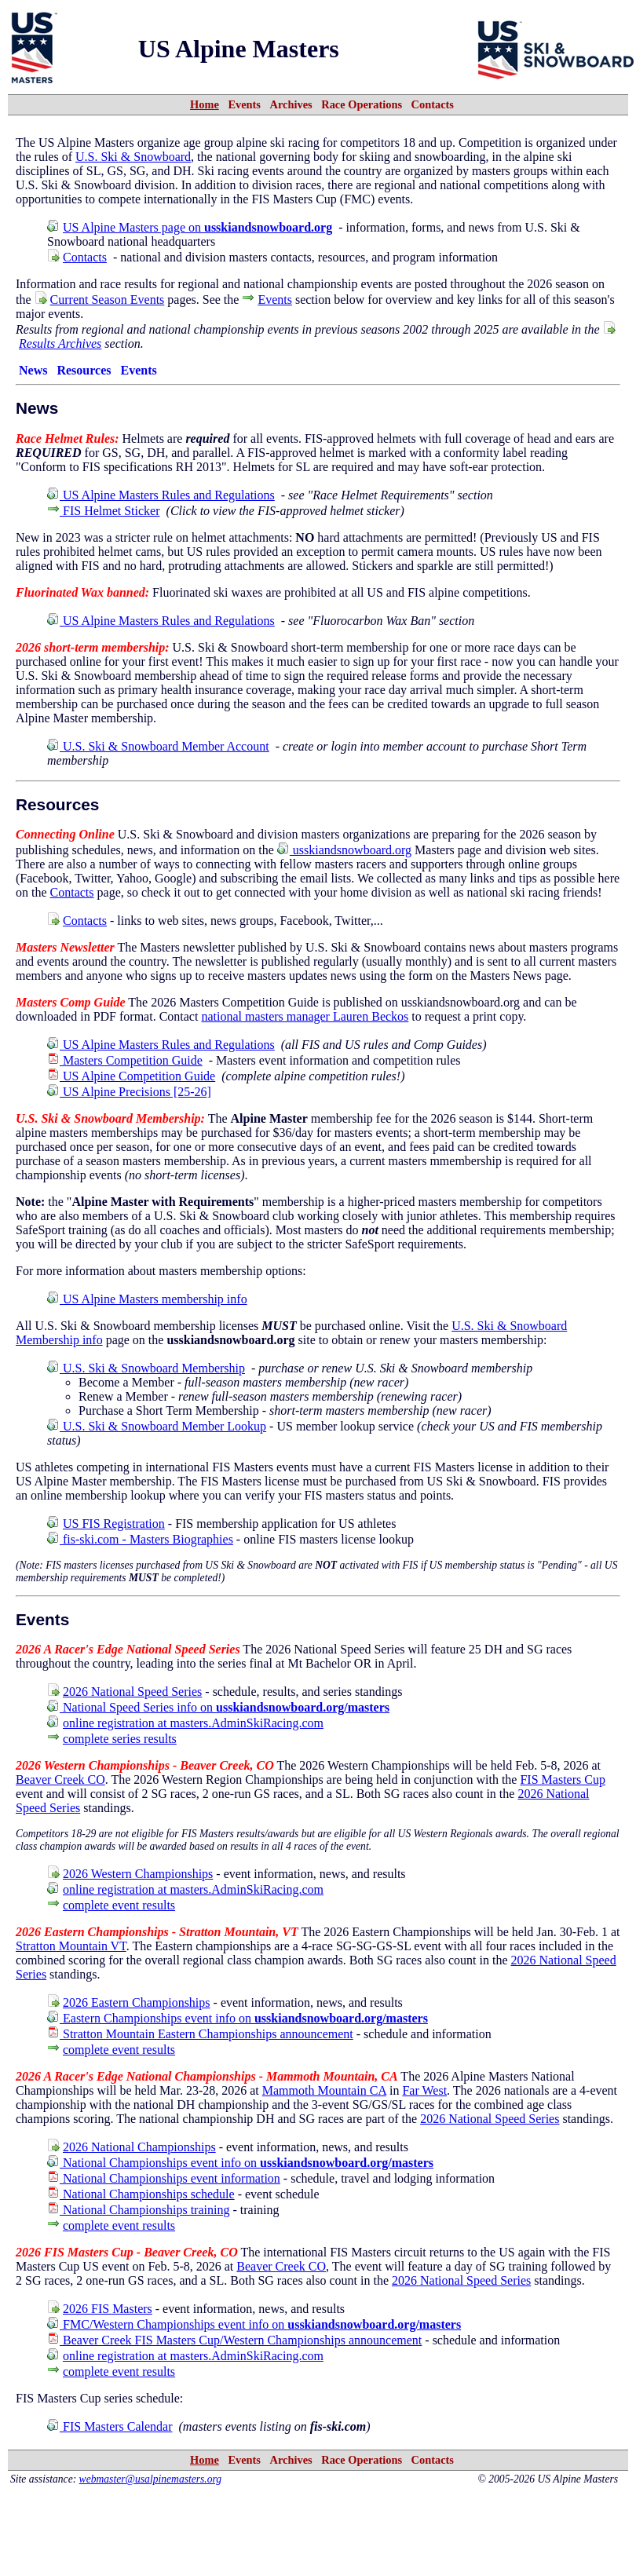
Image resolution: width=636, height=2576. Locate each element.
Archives (291, 104)
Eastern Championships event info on (237, 2018)
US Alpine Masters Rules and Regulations (161, 495)
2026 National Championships (139, 2147)
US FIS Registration (114, 1523)
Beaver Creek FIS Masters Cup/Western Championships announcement (234, 2340)
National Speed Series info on (218, 1707)
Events (244, 104)
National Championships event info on (240, 2162)
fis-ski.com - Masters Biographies (140, 1539)
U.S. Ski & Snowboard (133, 156)
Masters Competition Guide (125, 1060)
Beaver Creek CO (60, 1779)
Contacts (432, 104)
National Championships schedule (141, 2194)
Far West (424, 2090)
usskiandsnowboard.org (344, 850)
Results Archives (60, 343)
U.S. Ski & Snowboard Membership (146, 1368)
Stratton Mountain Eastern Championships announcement (200, 2034)
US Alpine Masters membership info (147, 1299)
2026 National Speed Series (132, 1691)
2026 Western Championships (138, 1873)
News (33, 370)
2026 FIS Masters (107, 2308)
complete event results (119, 1905)
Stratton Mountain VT (71, 1946)
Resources (84, 370)
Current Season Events (107, 299)
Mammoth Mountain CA (324, 2090)
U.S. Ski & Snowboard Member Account (158, 746)
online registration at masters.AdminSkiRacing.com (193, 1723)
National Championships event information (163, 2178)
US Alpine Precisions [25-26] (129, 1091)
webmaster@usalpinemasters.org (150, 2479)
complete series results (120, 1738)
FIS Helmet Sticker (103, 510)
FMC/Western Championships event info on (254, 2324)
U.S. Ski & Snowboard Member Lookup (156, 1426)
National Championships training (138, 2209)
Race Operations (361, 104)
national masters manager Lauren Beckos (304, 1016)
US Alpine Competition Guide (131, 1076)
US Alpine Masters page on (197, 227)
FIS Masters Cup (562, 1779)
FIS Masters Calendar (110, 2426)
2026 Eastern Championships (136, 2002)
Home (204, 104)
